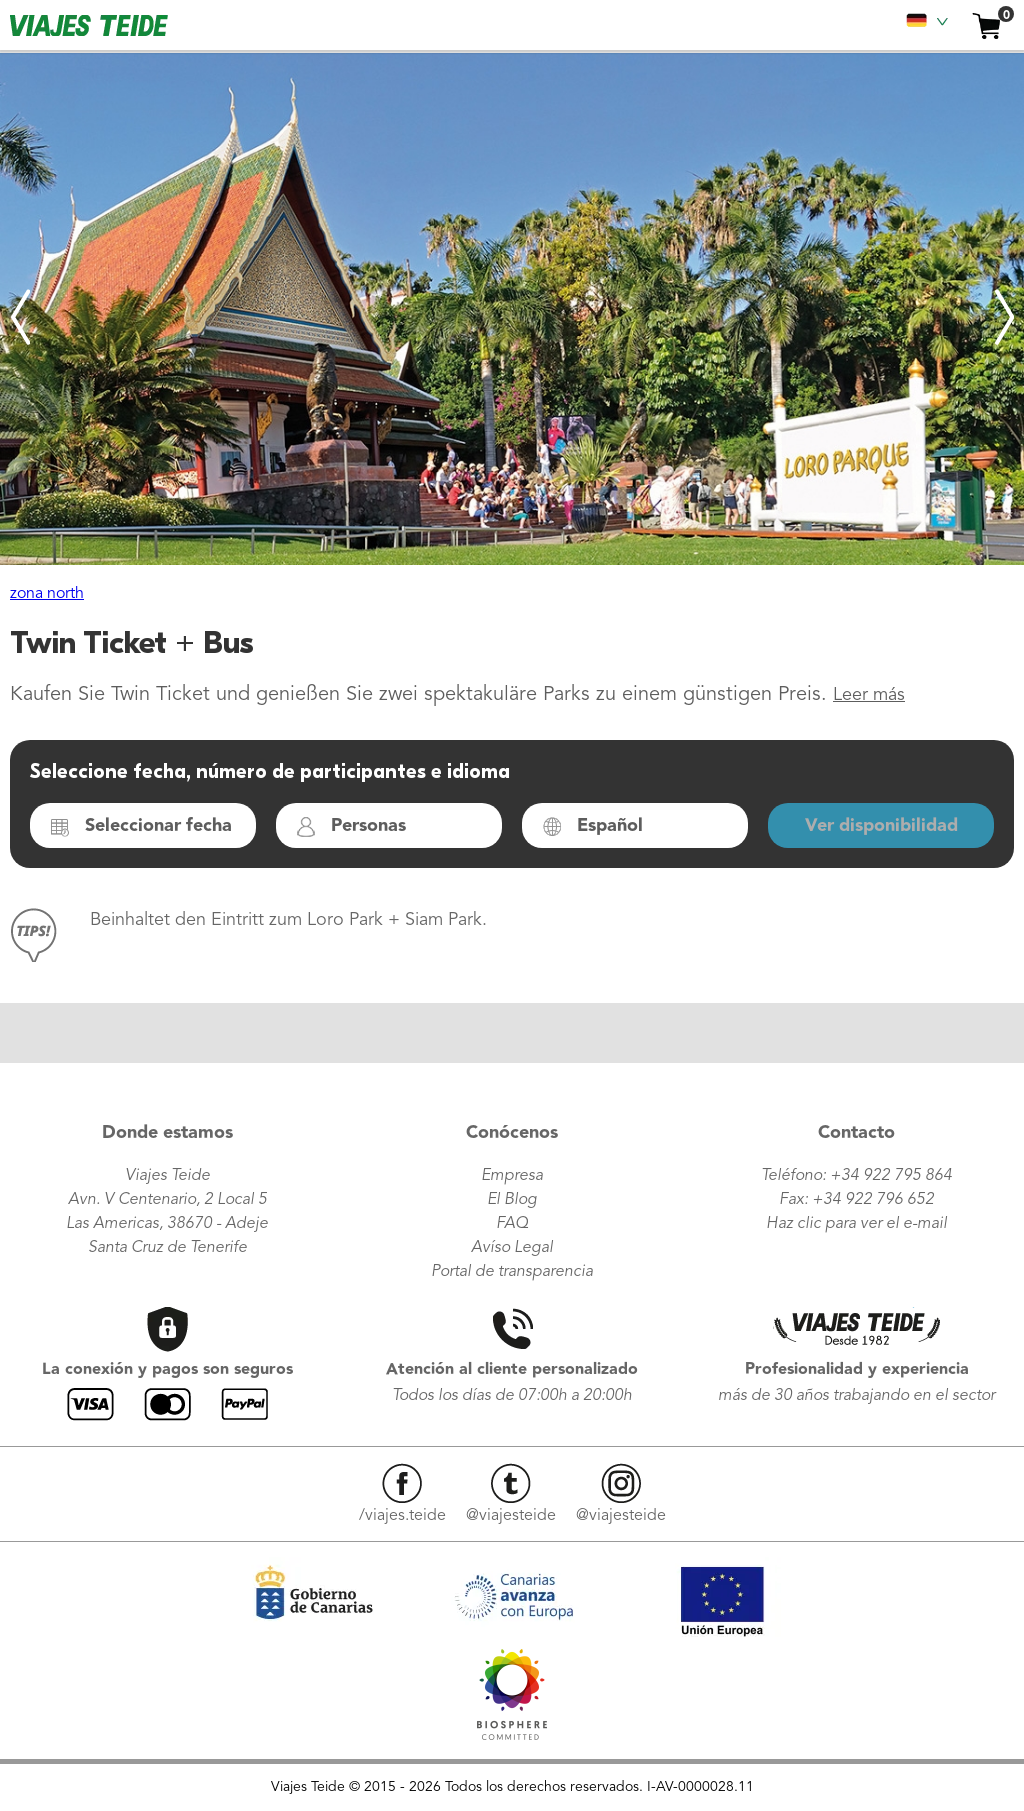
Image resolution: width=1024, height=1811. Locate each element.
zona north (47, 594)
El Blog (512, 1200)
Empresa (512, 1176)
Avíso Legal (512, 1248)
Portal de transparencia (512, 1272)
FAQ (512, 1224)
